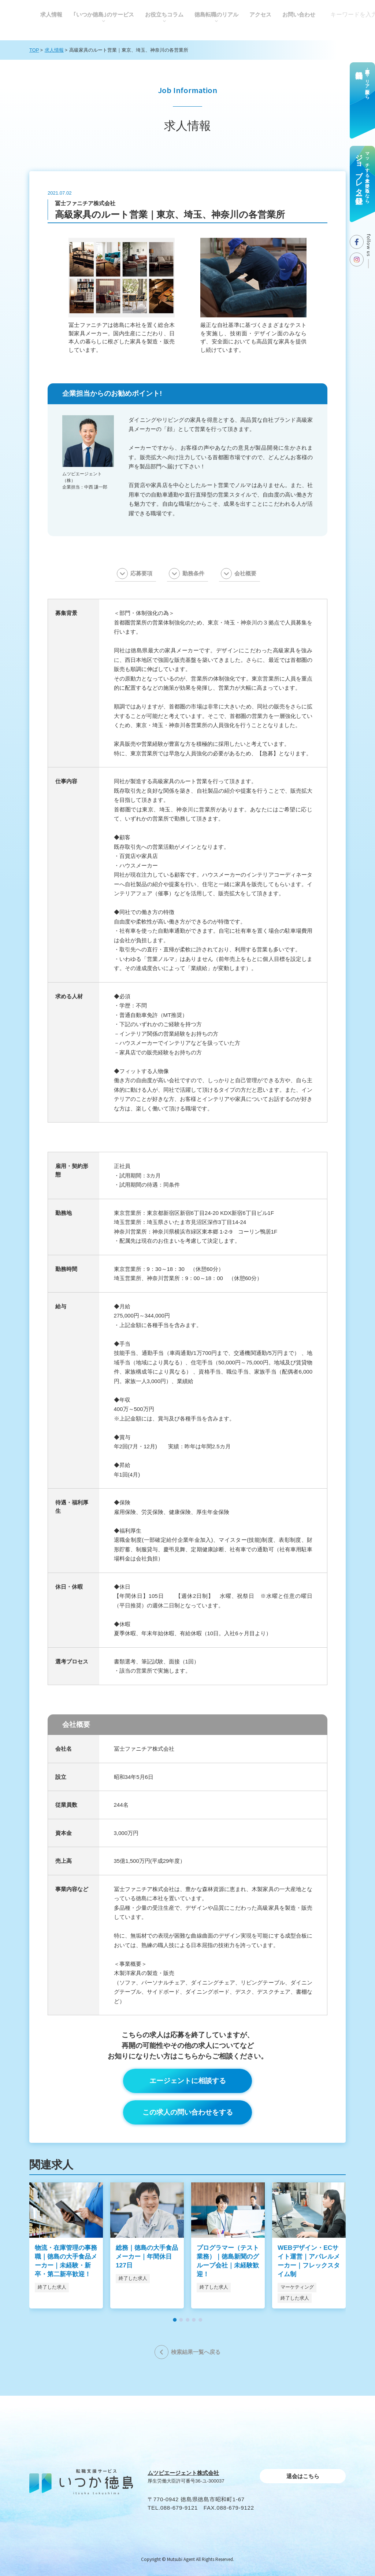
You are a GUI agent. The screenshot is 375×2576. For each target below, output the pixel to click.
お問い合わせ (298, 14)
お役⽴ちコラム (164, 14)
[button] (175, 2320)
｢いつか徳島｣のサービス (103, 14)
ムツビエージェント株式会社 (183, 2473)
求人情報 (51, 14)
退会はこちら (302, 2476)
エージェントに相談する (187, 2081)
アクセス (260, 14)
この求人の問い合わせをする (187, 2112)
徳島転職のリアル (216, 14)
